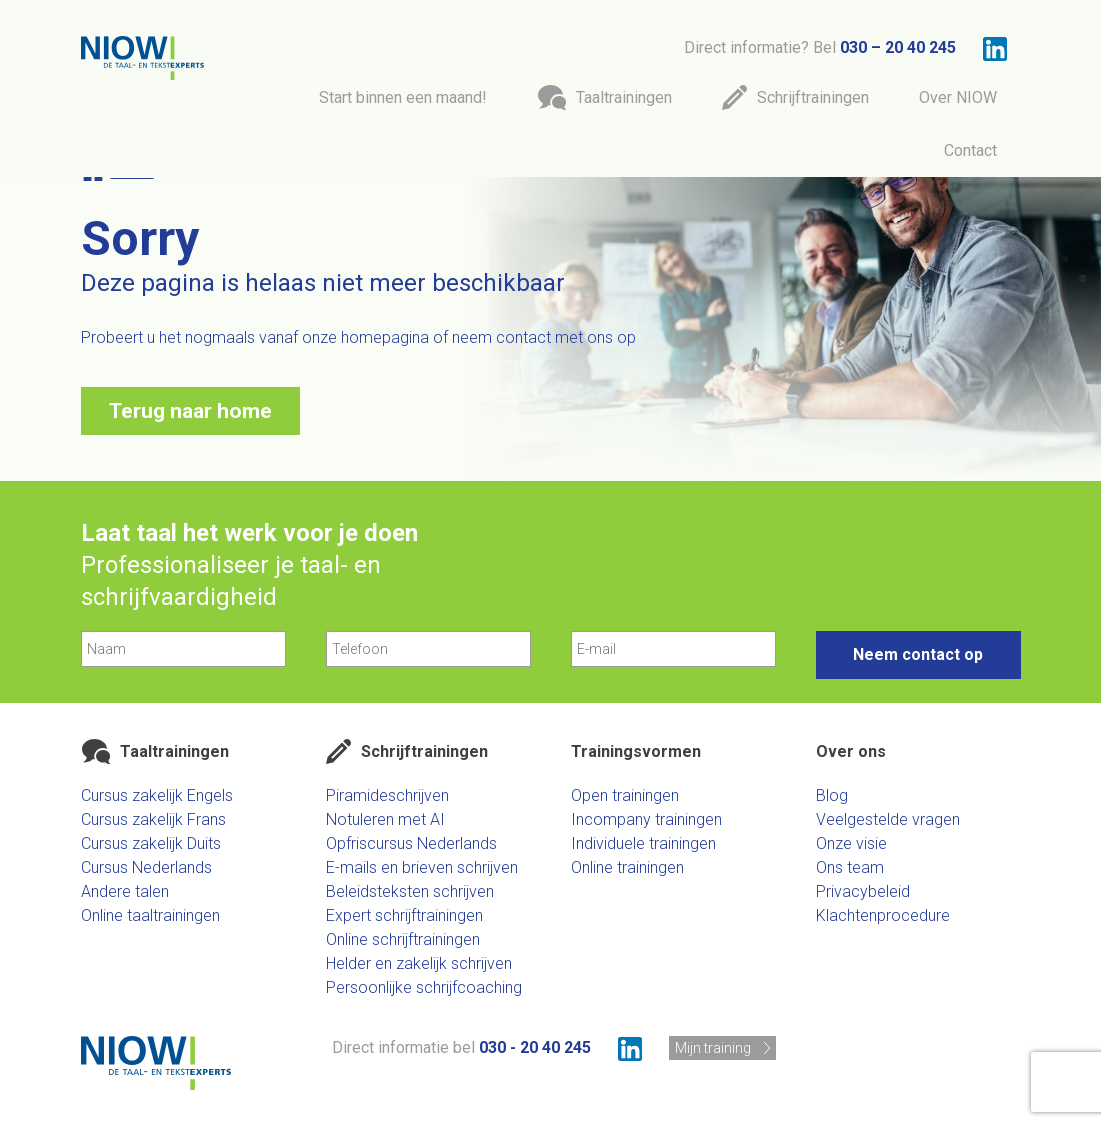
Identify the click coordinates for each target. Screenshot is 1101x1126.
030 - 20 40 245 (535, 1047)
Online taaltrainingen (150, 915)
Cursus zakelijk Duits (151, 843)
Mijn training (713, 1048)
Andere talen (125, 891)
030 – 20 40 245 (898, 47)
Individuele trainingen (643, 843)
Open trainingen (625, 795)
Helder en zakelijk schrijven (419, 963)
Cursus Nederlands (146, 867)
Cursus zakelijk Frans (153, 819)
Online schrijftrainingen (403, 939)
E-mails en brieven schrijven (422, 867)
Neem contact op (918, 654)
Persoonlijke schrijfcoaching (424, 987)
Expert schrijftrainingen (404, 915)
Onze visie (851, 843)
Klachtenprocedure (883, 915)
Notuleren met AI (385, 819)
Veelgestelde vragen (888, 819)
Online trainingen (627, 867)
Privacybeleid (863, 891)
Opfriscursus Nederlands (411, 843)
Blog (832, 795)
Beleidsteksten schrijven (410, 891)
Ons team (850, 867)
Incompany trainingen (646, 819)
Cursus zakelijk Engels (157, 795)
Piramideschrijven (387, 795)
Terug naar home (190, 411)
